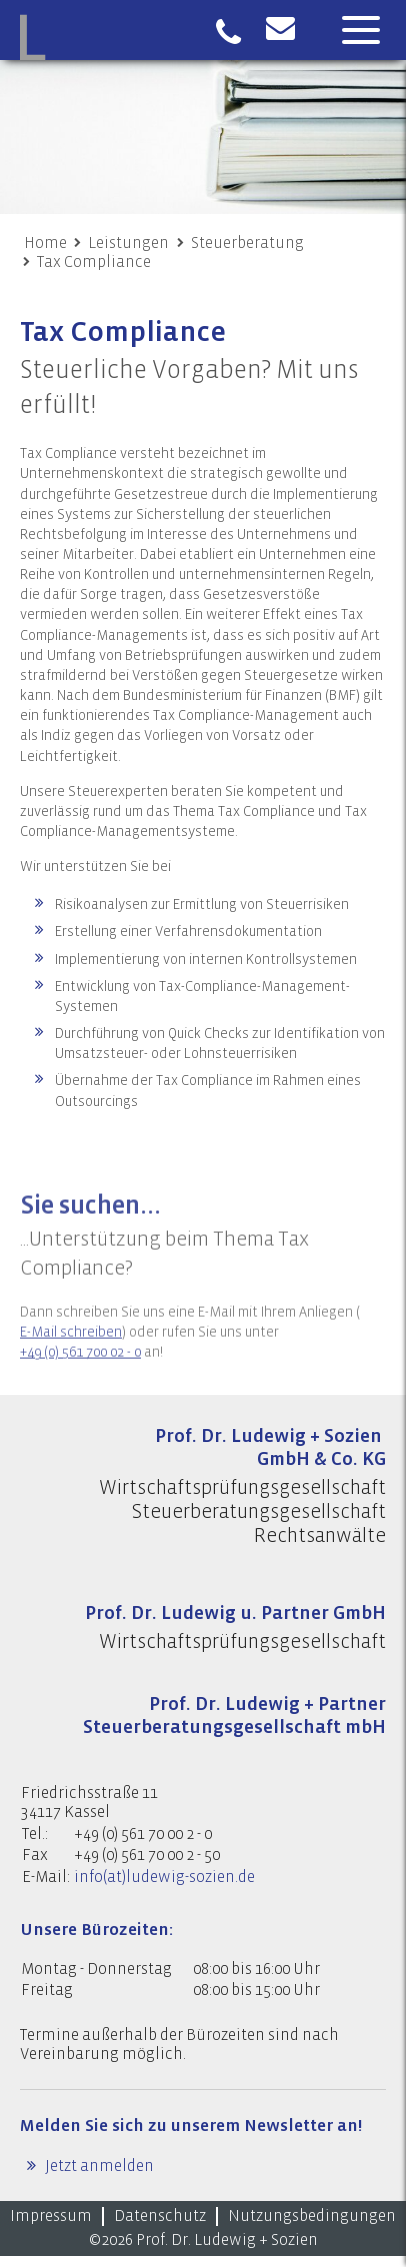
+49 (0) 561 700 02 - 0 (80, 1375)
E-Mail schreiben (71, 1355)
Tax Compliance (94, 262)
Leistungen (128, 243)
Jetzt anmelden (98, 2166)
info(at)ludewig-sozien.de (164, 1877)
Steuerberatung (247, 243)
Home (45, 243)
